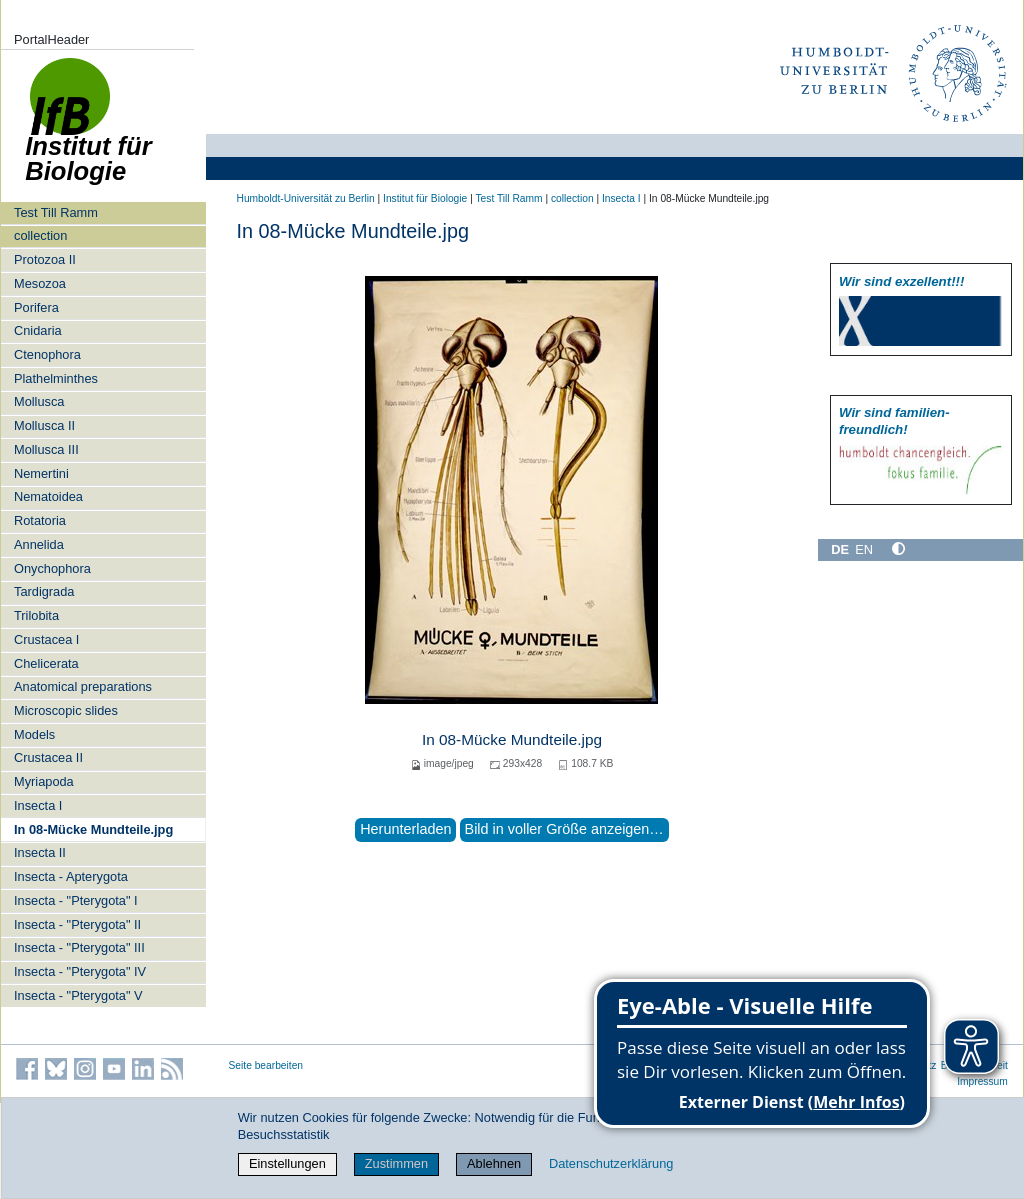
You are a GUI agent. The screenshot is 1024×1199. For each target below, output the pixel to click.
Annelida (39, 544)
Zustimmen (396, 1163)
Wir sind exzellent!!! (901, 281)
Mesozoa (40, 283)
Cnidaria (38, 330)
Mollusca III (46, 449)
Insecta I (38, 805)
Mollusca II (44, 425)
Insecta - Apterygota (71, 876)
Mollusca (39, 401)
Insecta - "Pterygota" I (76, 900)
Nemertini (41, 473)
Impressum (982, 1081)
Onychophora (52, 568)
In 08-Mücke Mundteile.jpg (93, 829)
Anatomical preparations (83, 686)
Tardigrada (44, 591)
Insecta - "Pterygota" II (77, 924)
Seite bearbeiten (266, 1065)
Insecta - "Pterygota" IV (80, 971)
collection (40, 235)
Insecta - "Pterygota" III (79, 947)
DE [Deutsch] (840, 549)
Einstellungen (287, 1163)
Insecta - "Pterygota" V (78, 995)
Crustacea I (46, 639)
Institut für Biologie (425, 198)
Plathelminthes (56, 378)
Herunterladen (405, 829)
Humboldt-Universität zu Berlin (306, 198)
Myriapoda (44, 781)
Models (34, 734)
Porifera (36, 307)
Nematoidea (48, 496)
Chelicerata (46, 663)
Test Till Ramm (56, 212)
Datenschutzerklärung (611, 1163)
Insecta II (40, 852)
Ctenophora (47, 354)
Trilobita (36, 615)
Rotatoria (40, 520)
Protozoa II (45, 259)
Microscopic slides (66, 710)
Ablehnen (494, 1163)
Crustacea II (48, 757)
